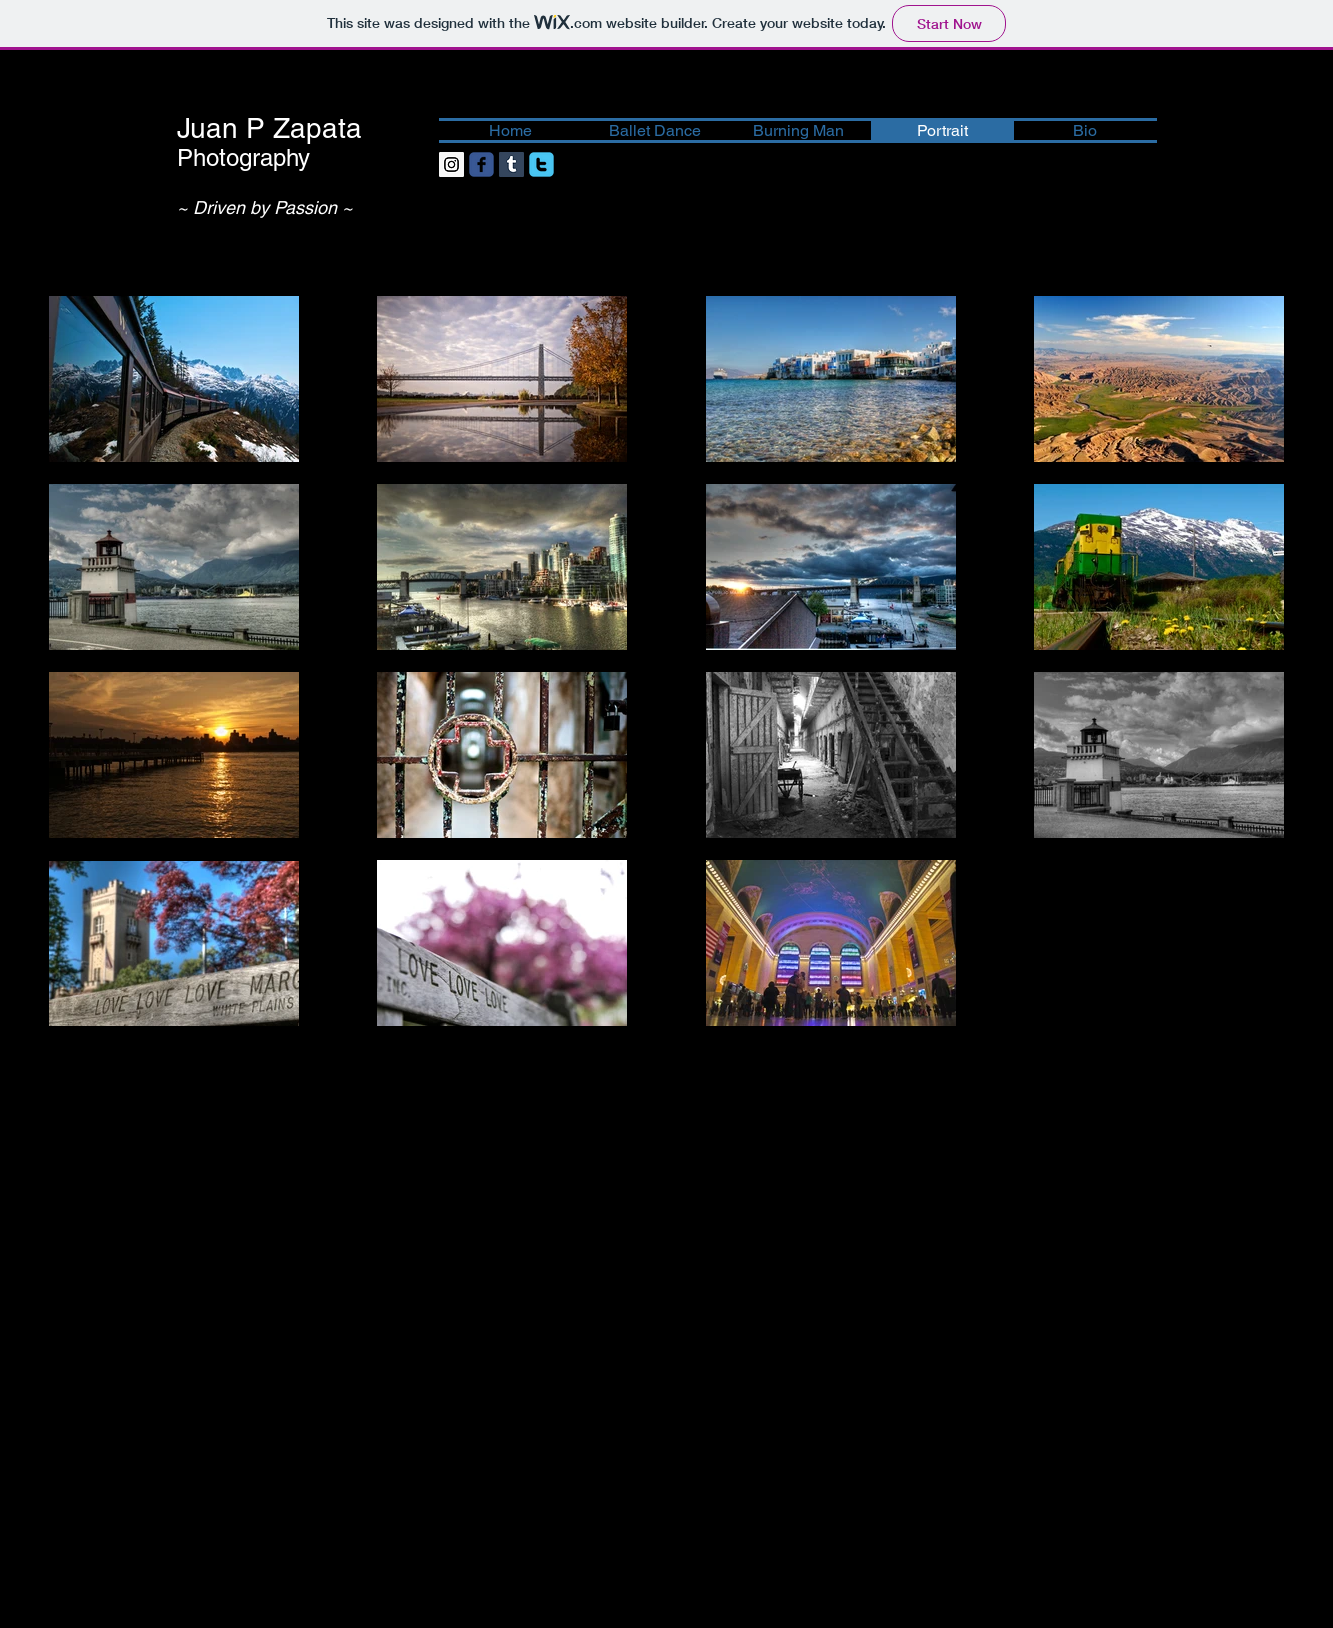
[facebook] (481, 164)
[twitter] (541, 164)
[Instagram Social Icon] (451, 164)
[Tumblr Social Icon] (511, 164)
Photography (243, 157)
